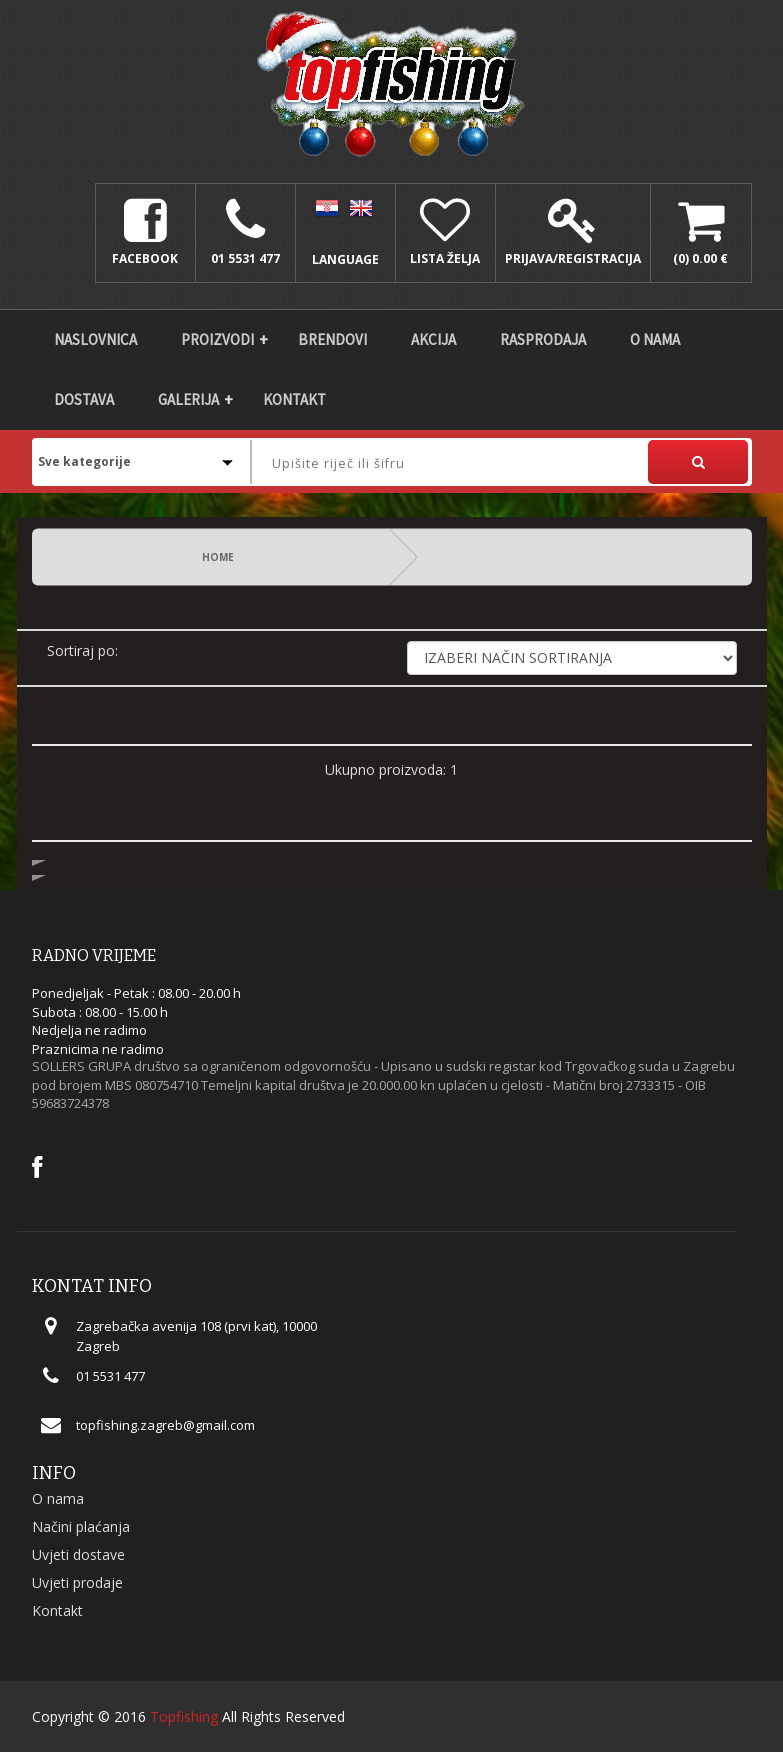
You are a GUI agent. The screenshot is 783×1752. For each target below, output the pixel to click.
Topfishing (184, 1716)
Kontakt (294, 399)
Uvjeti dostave (78, 1554)
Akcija (433, 339)
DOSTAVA (84, 399)
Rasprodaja (543, 339)
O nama (655, 339)
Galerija (188, 399)
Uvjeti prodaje (77, 1582)
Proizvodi (217, 339)
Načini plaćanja (81, 1526)
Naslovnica (95, 339)
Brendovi (332, 339)
